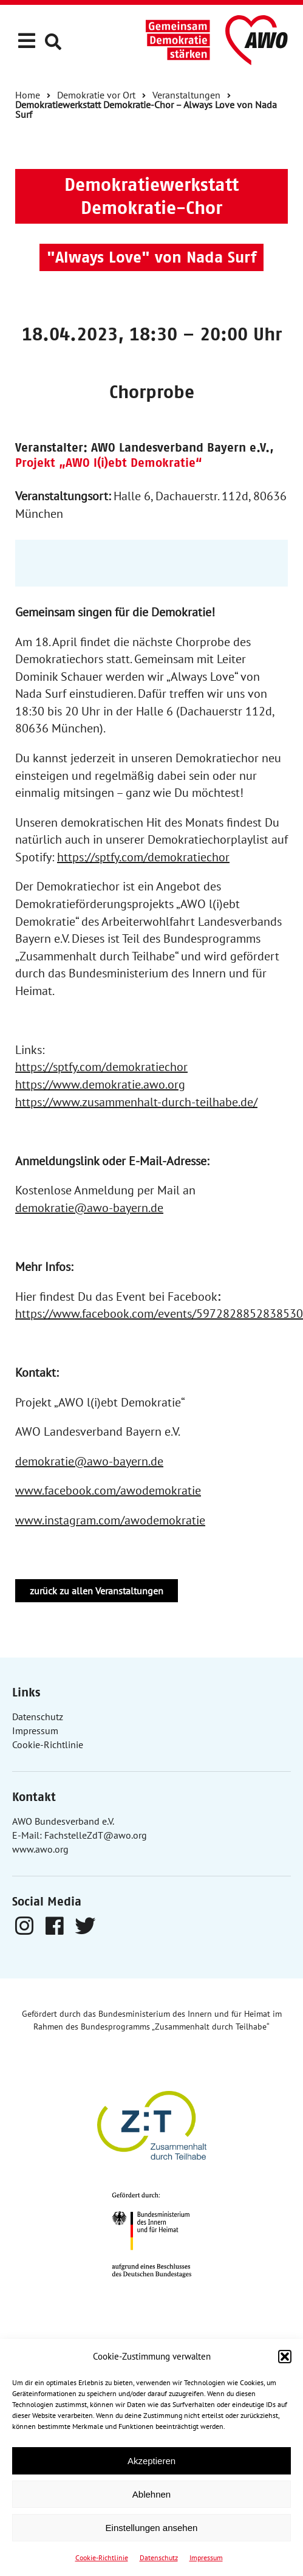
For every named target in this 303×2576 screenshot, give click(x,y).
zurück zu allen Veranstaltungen (96, 1591)
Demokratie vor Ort (96, 95)
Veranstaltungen (186, 95)
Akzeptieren (151, 2461)
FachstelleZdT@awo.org (95, 1835)
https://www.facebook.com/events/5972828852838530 (159, 1313)
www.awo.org (40, 1849)
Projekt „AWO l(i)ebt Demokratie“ (108, 462)
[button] (285, 2356)
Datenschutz (159, 2557)
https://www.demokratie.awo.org (100, 1084)
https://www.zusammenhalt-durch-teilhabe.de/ (136, 1102)
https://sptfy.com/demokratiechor (143, 857)
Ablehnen (151, 2494)
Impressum (206, 2557)
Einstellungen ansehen (152, 2528)
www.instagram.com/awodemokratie (110, 1520)
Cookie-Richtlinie (101, 2557)
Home (27, 95)
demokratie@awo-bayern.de (89, 1208)
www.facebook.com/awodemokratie (108, 1490)
